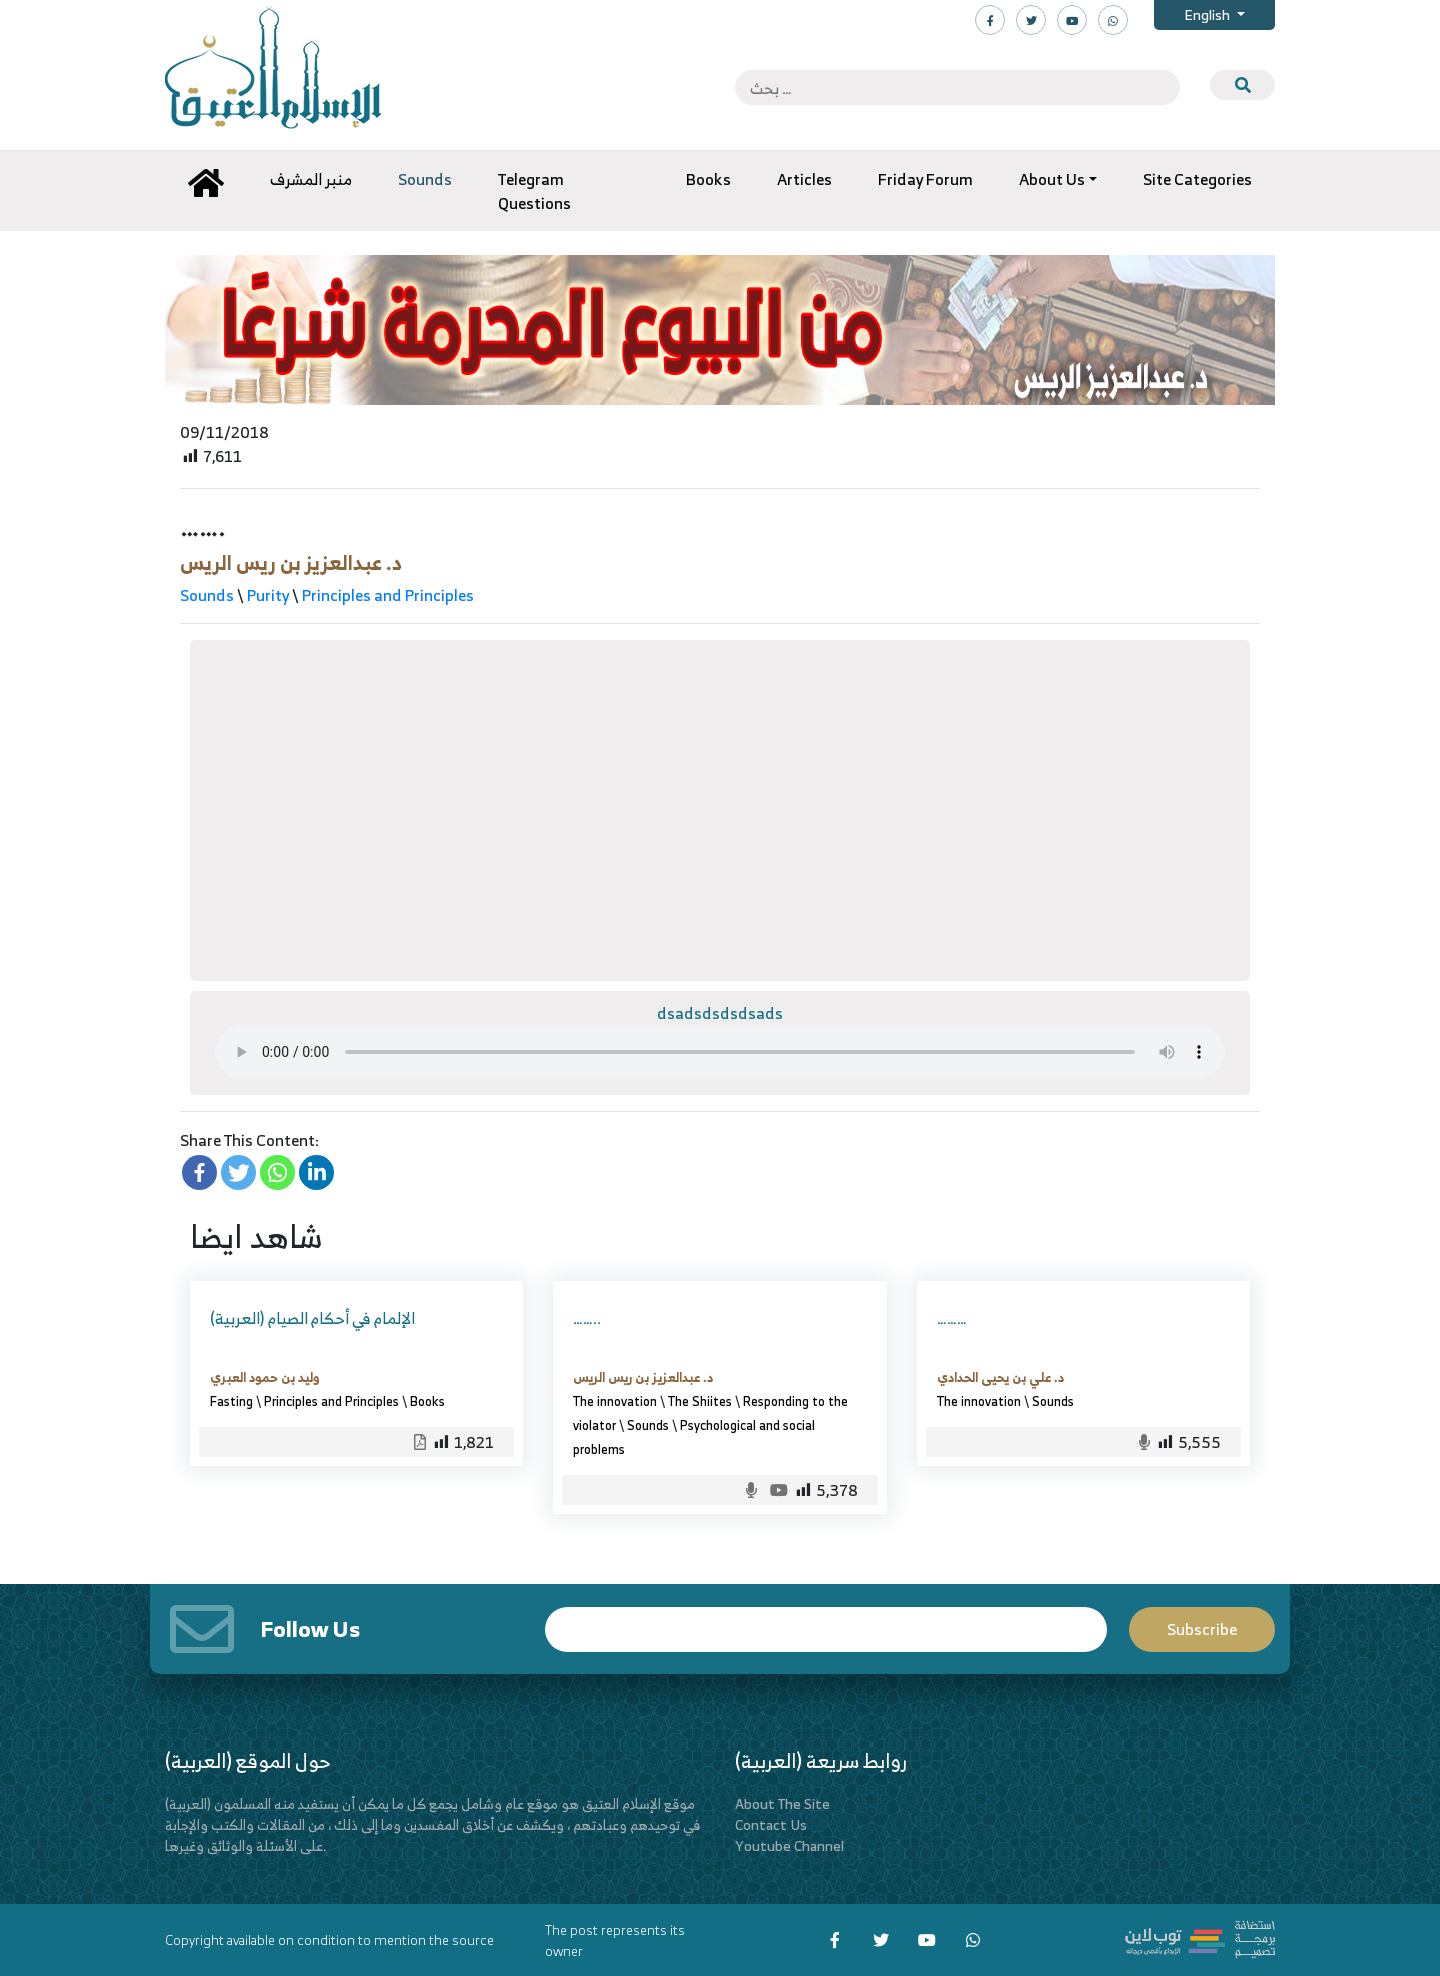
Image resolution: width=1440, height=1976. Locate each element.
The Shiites (700, 1401)
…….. (587, 1318)
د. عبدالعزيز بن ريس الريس (291, 562)
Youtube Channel (789, 1845)
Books (427, 1401)
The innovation (615, 1401)
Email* (826, 1629)
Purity (268, 595)
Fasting (231, 1401)
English (1208, 14)
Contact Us (771, 1824)
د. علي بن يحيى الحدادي (1000, 1377)
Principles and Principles (388, 595)
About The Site (782, 1803)
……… (952, 1318)
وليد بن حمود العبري (265, 1377)
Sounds (207, 595)
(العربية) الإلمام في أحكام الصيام (312, 1318)
